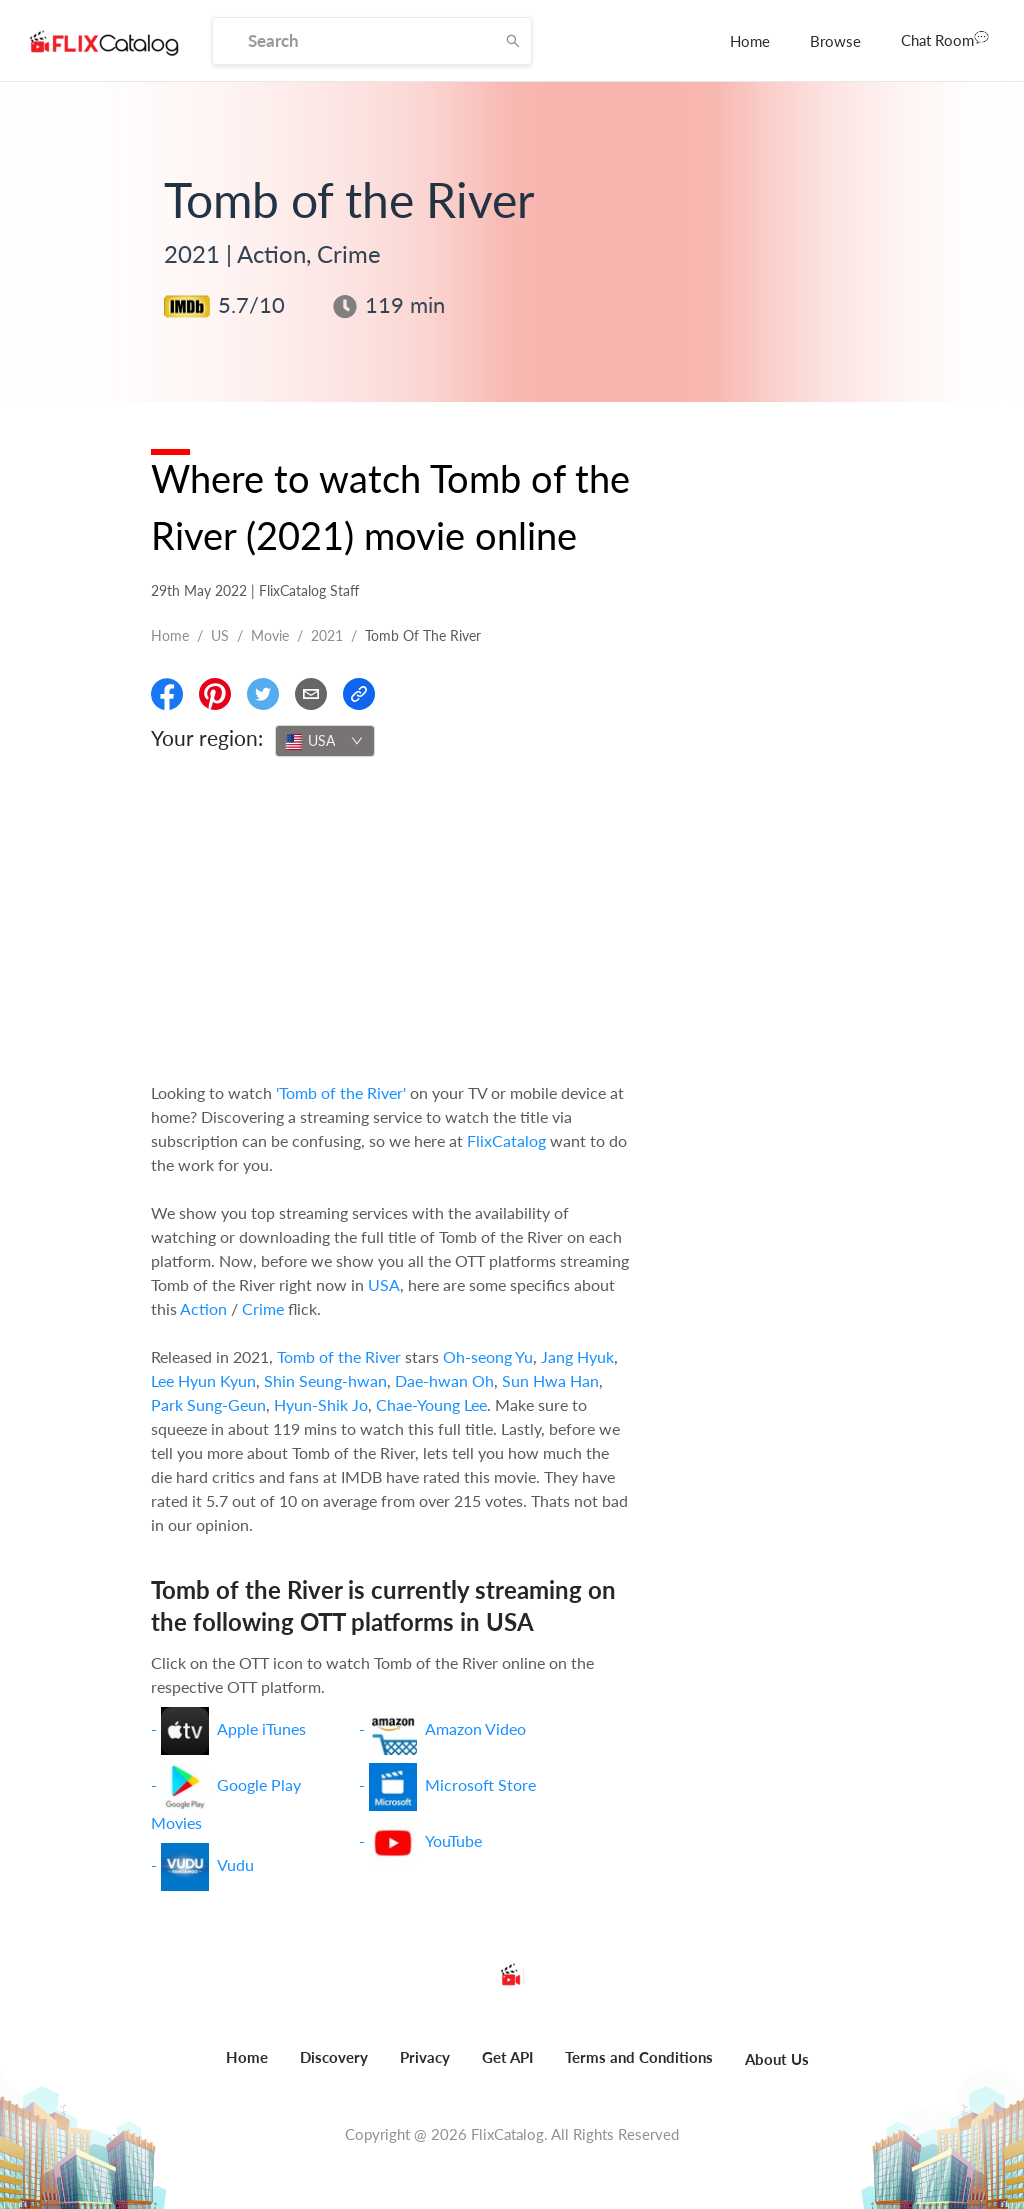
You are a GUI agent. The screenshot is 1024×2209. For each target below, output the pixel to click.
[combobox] (325, 741)
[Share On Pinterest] (215, 694)
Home (750, 41)
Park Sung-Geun (208, 1404)
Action (203, 1308)
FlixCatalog (506, 1140)
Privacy (425, 2057)
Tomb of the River (339, 1356)
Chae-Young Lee (431, 1404)
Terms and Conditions (639, 2057)
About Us (777, 2059)
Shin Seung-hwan (325, 1380)
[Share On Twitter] (263, 694)
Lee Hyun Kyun (203, 1380)
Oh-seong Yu (488, 1356)
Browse (835, 41)
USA (384, 1284)
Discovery (334, 2057)
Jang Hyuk (577, 1356)
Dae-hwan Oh (444, 1380)
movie (270, 635)
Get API (507, 2057)
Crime (263, 1308)
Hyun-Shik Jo (321, 1404)
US (220, 635)
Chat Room (945, 39)
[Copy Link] (359, 694)
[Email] (311, 694)
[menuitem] (750, 41)
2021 (327, 635)
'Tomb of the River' (341, 1092)
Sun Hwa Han (550, 1380)
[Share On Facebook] (167, 694)
